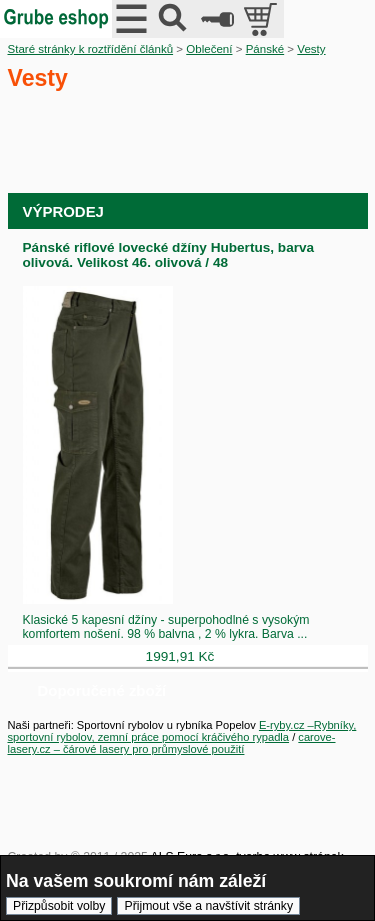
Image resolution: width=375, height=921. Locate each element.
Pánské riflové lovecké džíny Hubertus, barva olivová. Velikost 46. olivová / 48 (169, 255)
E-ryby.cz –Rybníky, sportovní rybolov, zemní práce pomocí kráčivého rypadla (182, 731)
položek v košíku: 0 (262, 19)
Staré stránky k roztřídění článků (91, 49)
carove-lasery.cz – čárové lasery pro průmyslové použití (172, 743)
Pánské (265, 49)
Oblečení (209, 49)
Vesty (311, 49)
